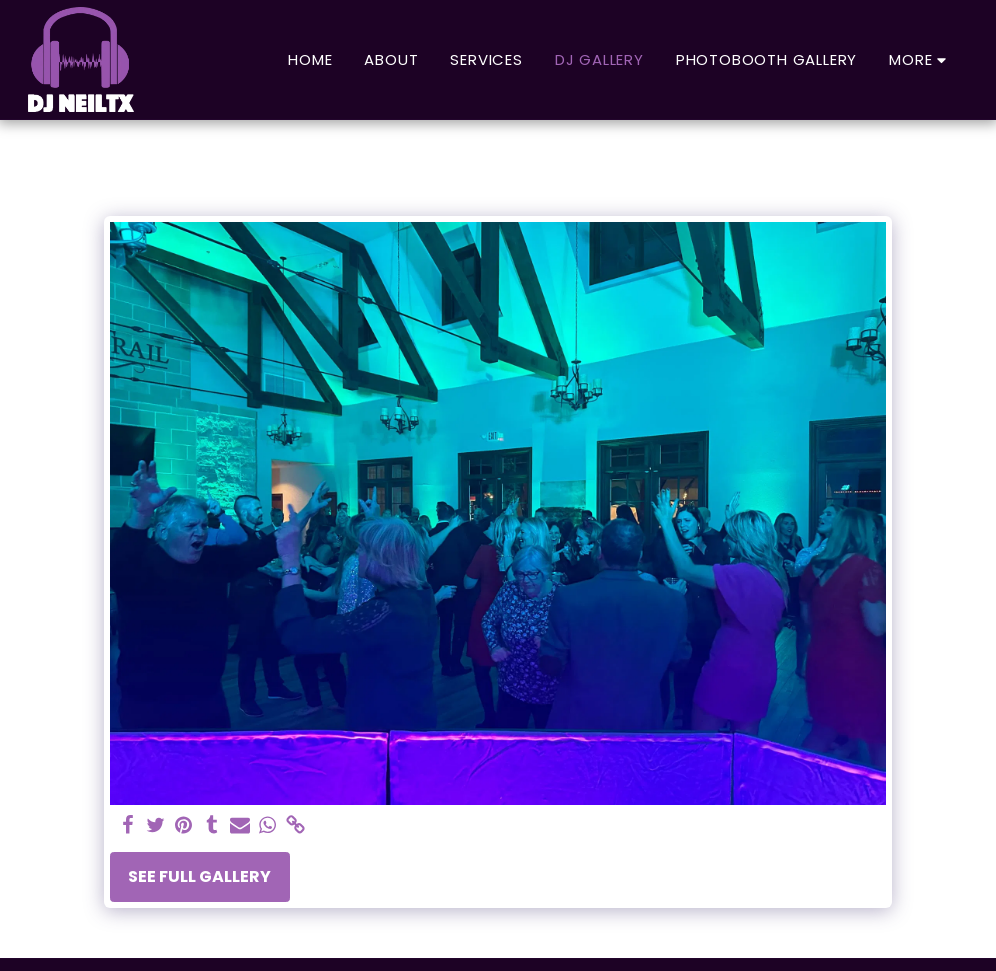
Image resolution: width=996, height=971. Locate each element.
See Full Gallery (199, 876)
